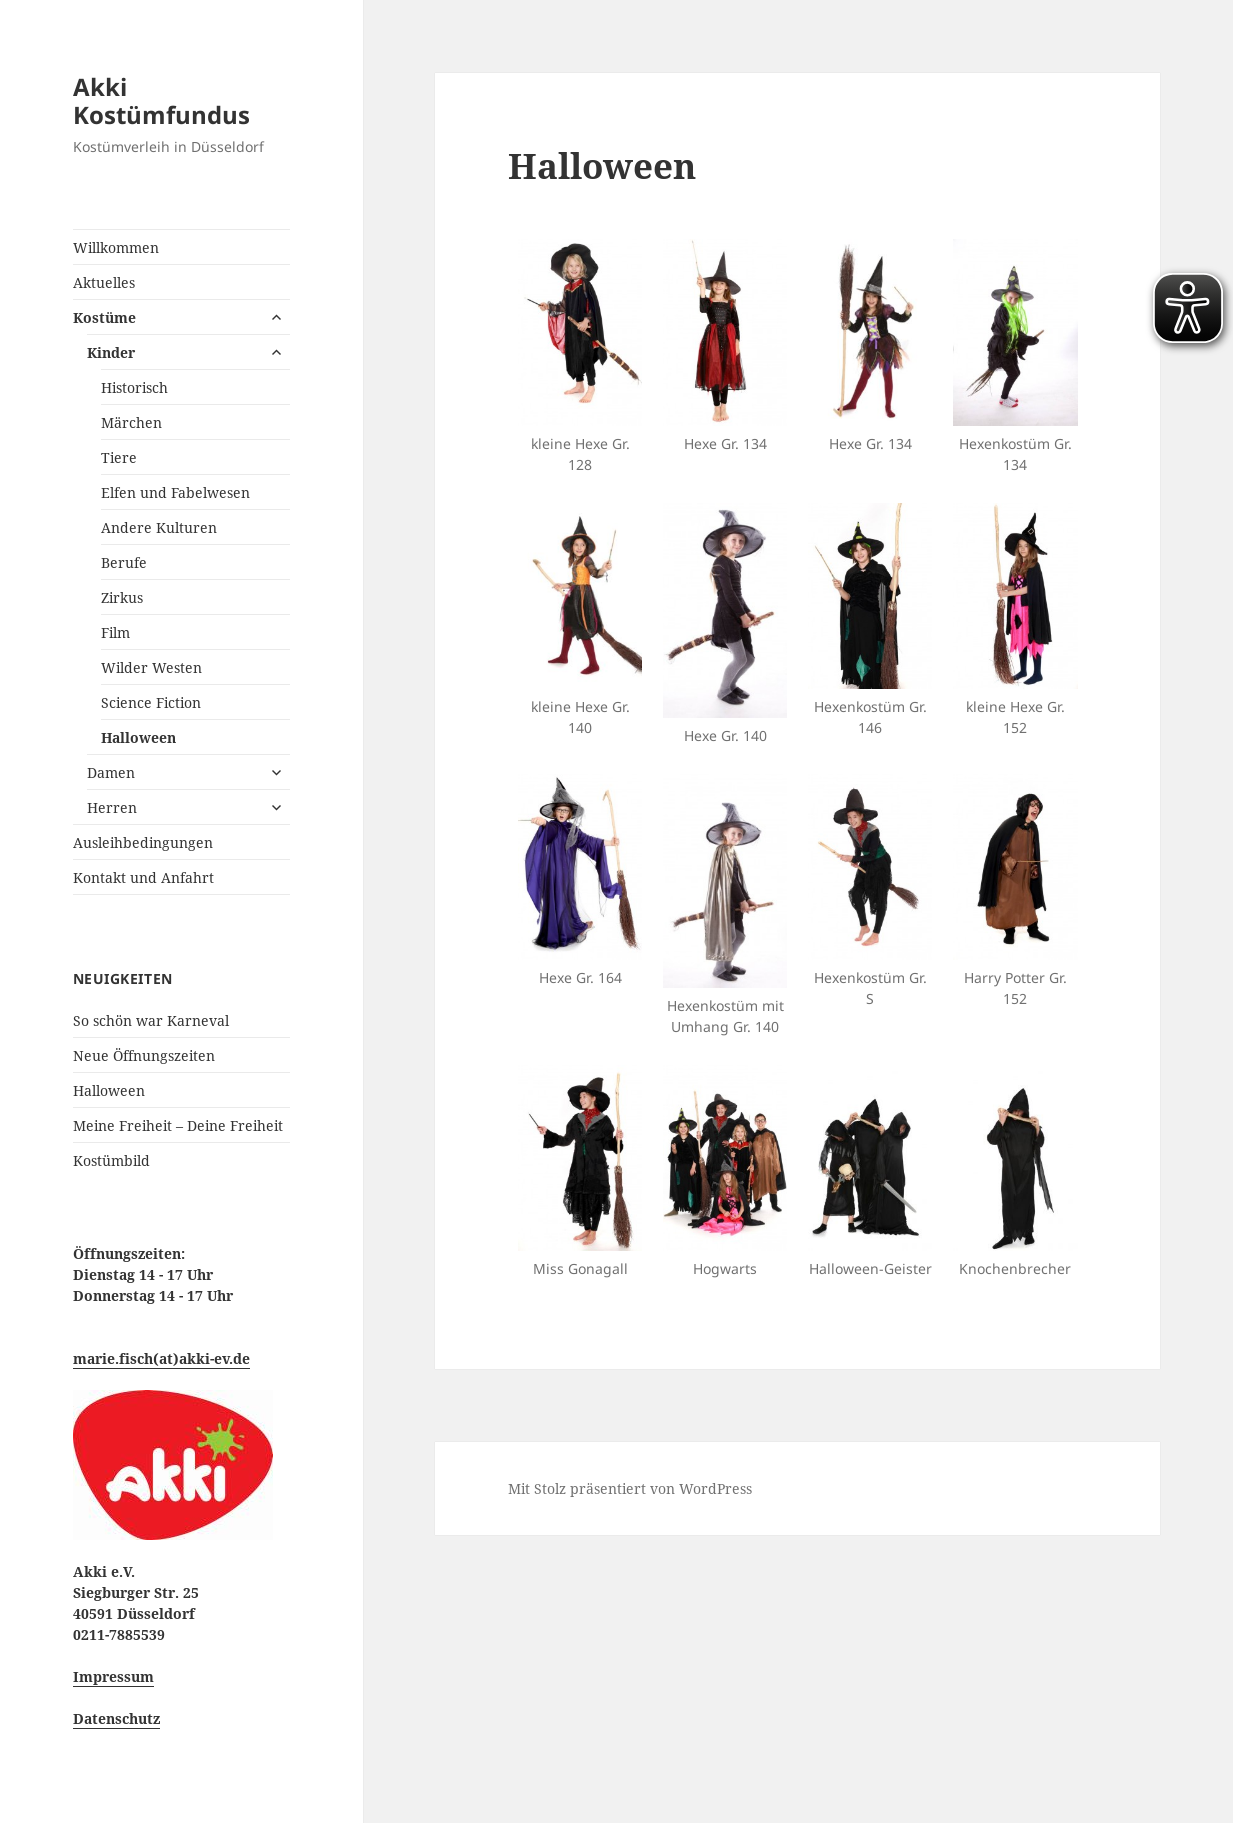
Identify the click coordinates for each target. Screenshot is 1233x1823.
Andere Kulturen (159, 527)
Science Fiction (151, 702)
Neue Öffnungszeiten (144, 1055)
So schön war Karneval (151, 1020)
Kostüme (104, 317)
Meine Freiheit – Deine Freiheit (178, 1125)
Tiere (119, 457)
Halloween (138, 737)
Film (115, 632)
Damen (111, 772)
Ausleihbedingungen (143, 842)
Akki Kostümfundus (161, 100)
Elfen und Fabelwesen (175, 492)
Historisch (134, 387)
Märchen (131, 422)
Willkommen (116, 247)
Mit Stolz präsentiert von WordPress (630, 1488)
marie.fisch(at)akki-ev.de (161, 1358)
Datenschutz (116, 1718)
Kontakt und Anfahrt (143, 877)
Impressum (113, 1676)
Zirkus (122, 597)
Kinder (111, 352)
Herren (112, 807)
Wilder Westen (151, 667)
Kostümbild (111, 1160)
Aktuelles (104, 282)
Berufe (124, 562)
